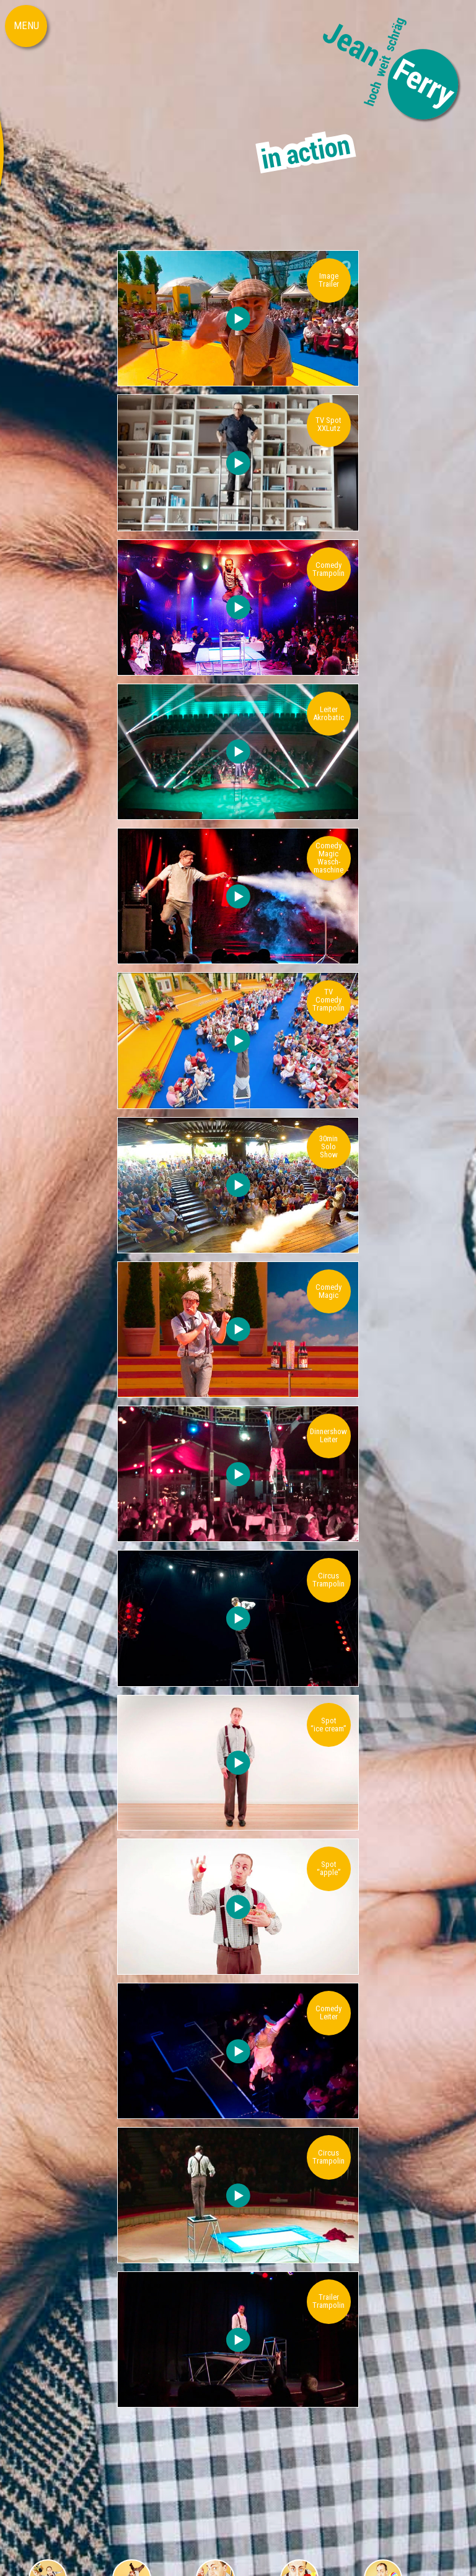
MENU (26, 25)
